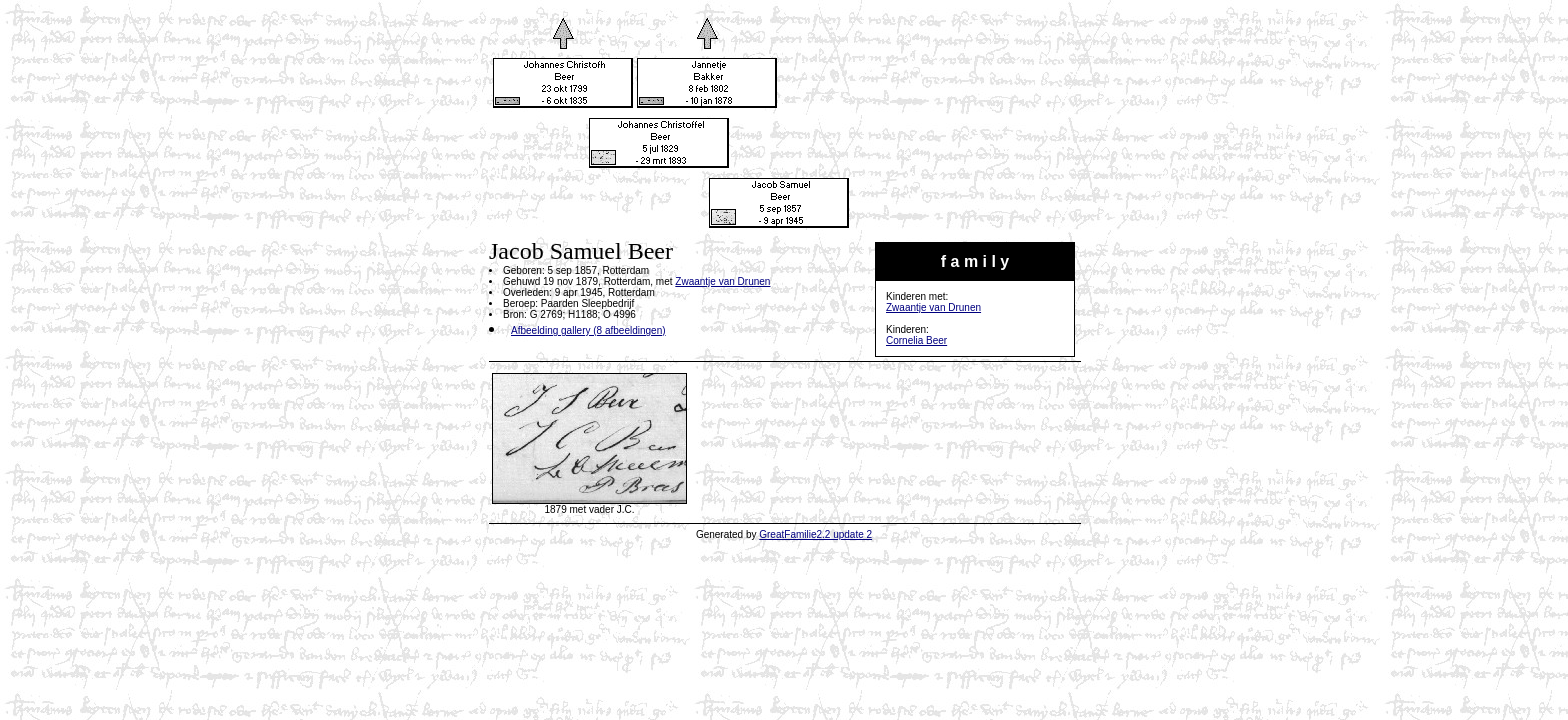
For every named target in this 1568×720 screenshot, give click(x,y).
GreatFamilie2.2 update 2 (815, 534)
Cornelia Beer (916, 340)
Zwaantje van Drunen (933, 307)
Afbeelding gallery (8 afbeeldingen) (588, 330)
